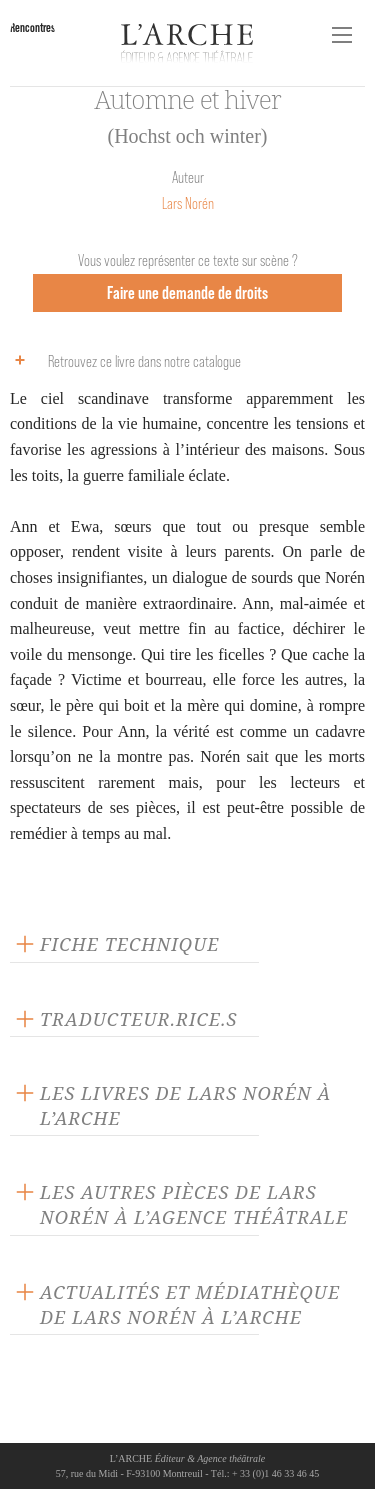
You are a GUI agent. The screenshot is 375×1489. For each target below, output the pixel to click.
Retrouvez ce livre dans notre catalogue (123, 360)
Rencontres (32, 27)
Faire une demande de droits (187, 292)
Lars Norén (188, 203)
